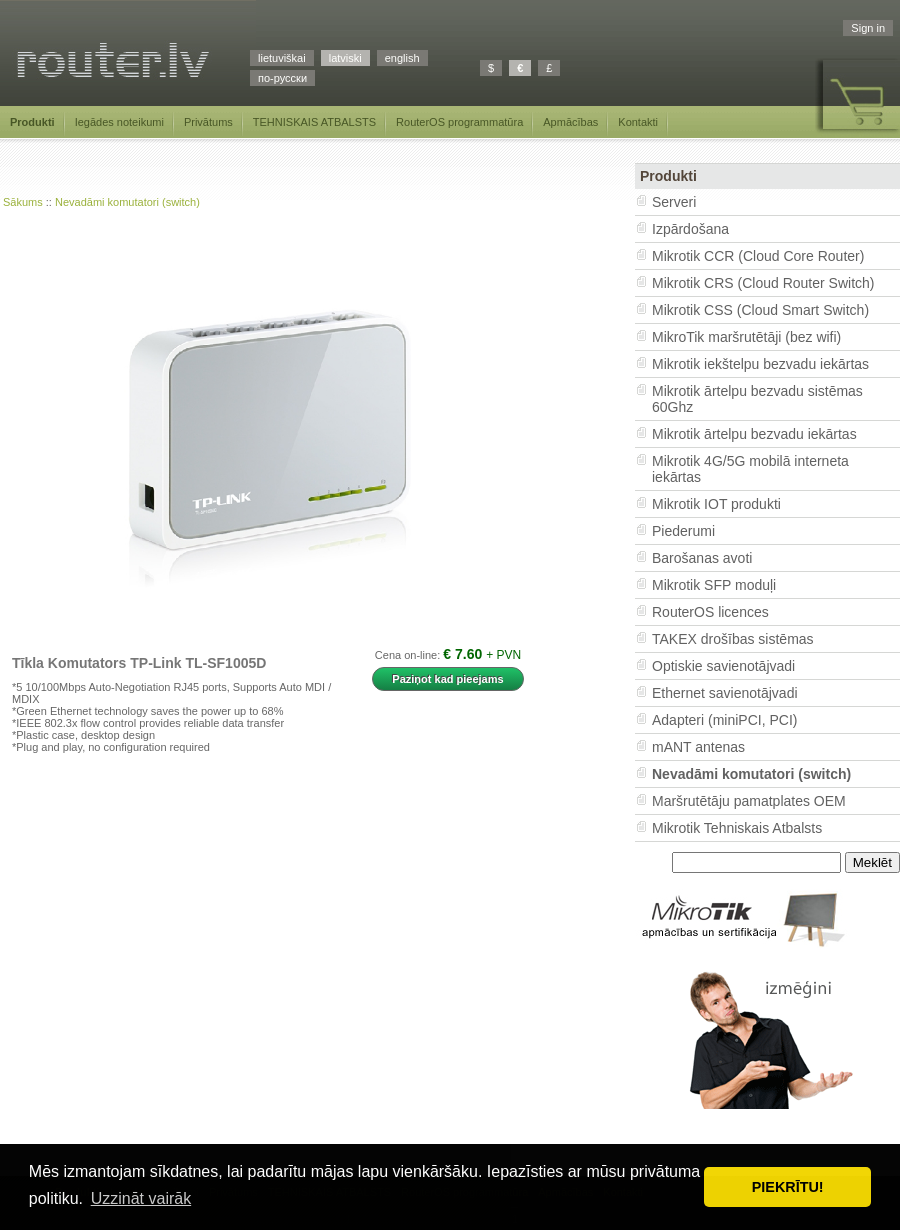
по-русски (282, 78)
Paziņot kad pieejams (447, 679)
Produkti (32, 122)
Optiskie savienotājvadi (723, 666)
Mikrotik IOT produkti (716, 504)
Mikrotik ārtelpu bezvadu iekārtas (754, 434)
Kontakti (638, 122)
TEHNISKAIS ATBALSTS (314, 122)
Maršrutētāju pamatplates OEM (749, 801)
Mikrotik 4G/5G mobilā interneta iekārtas (750, 469)
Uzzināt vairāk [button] (141, 1198)
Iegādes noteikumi (119, 122)
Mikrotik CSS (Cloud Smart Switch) (760, 310)
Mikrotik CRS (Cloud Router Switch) (763, 283)
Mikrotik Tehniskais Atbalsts (737, 828)
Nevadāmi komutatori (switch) (127, 202)
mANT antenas (698, 747)
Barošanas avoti (702, 558)
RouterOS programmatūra (459, 122)
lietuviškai (282, 58)
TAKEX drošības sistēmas (733, 639)
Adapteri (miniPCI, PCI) (724, 720)
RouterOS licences (710, 612)
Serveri (674, 202)
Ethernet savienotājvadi (725, 693)
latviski (345, 58)
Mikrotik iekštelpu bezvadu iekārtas (760, 364)
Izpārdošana (690, 229)
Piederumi (683, 531)
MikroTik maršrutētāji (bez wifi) (746, 337)
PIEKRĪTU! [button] (788, 1187)
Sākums (23, 202)
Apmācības (570, 122)
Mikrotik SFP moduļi (714, 585)
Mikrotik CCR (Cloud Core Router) (758, 256)
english (402, 58)
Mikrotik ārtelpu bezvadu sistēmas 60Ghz (757, 399)
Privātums (208, 122)
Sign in (868, 28)
